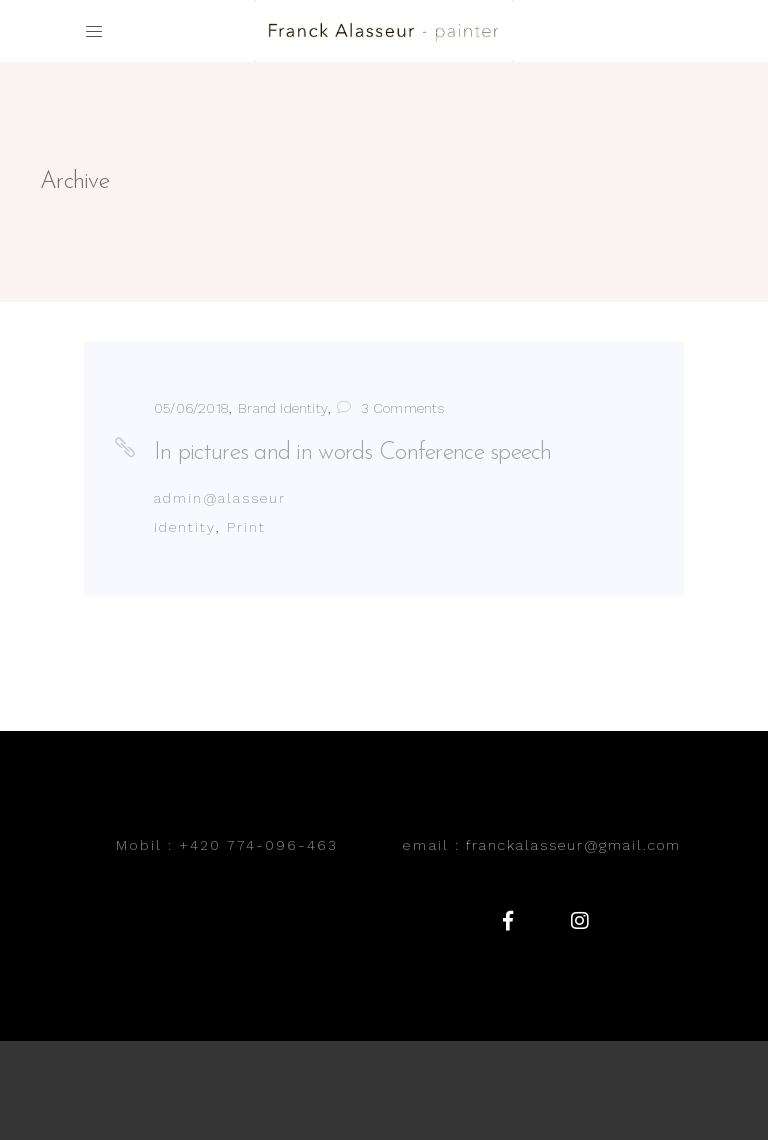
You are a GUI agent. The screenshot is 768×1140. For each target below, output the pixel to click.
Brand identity (283, 408)
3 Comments (391, 408)
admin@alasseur (220, 498)
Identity (185, 527)
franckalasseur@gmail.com (573, 845)
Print (246, 527)
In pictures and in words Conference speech (353, 453)
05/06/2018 (191, 408)
